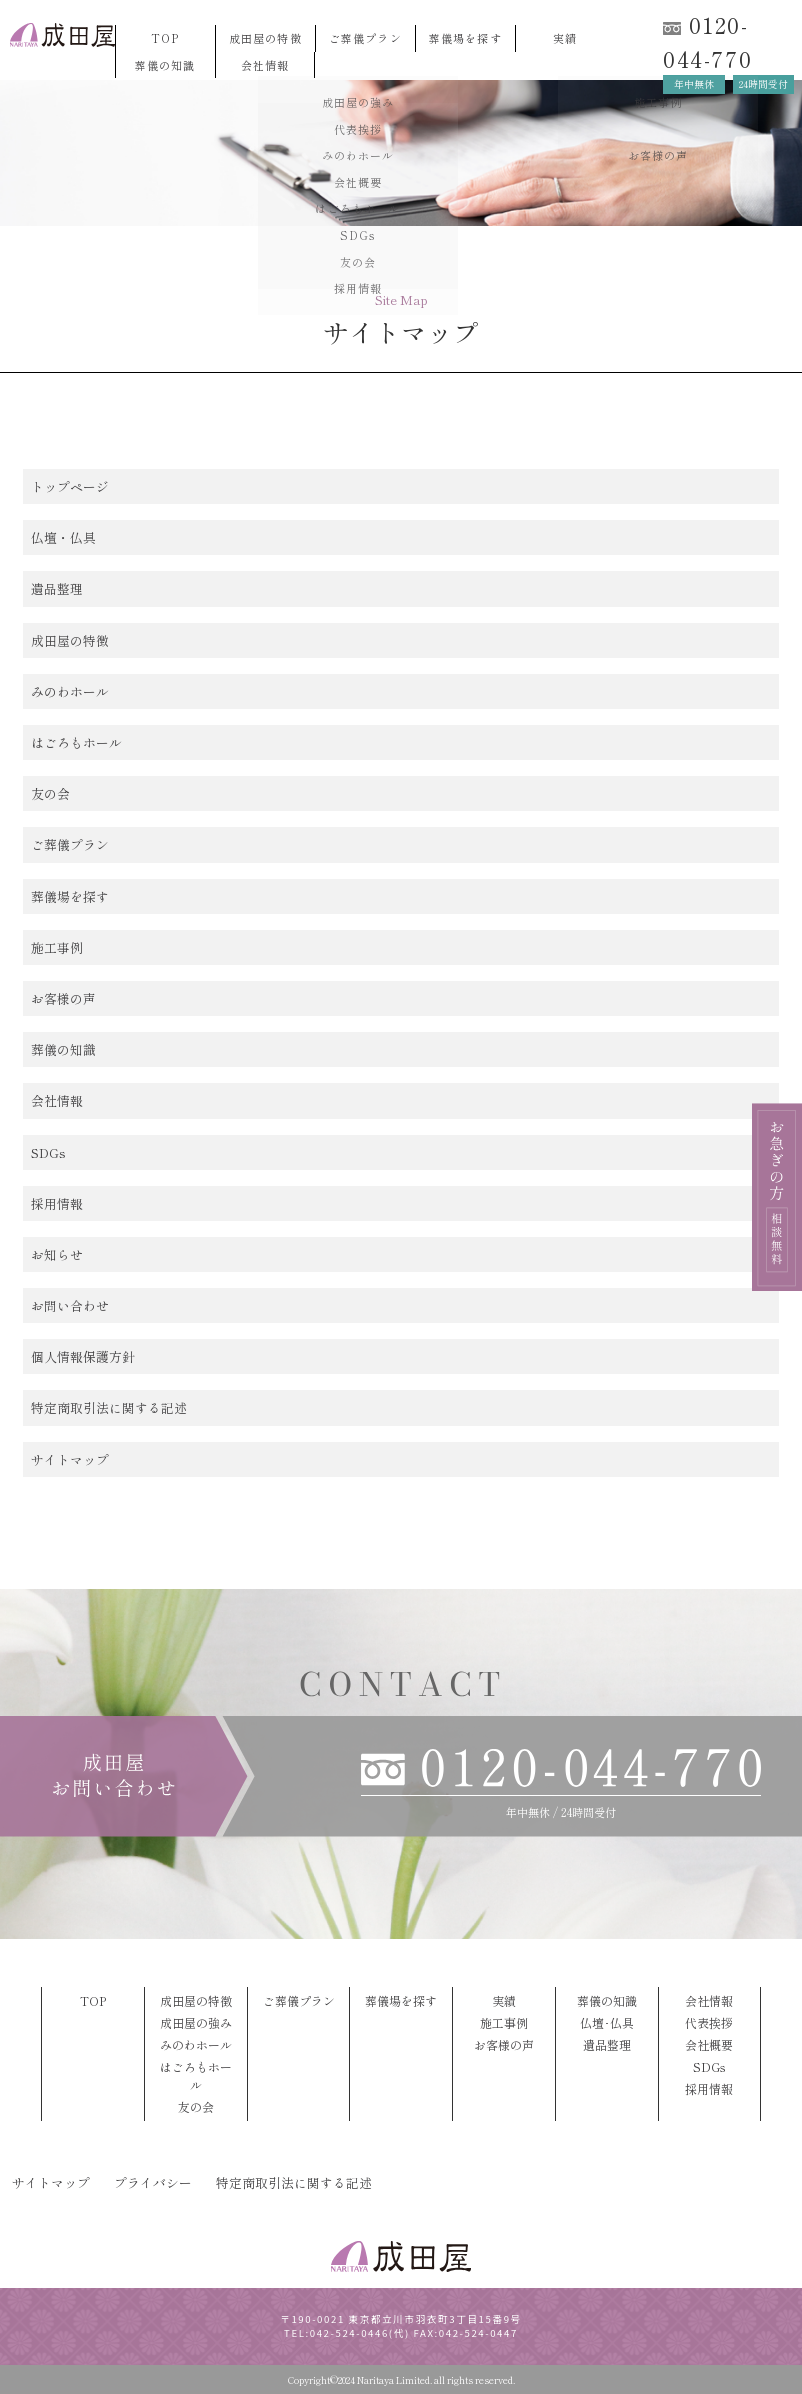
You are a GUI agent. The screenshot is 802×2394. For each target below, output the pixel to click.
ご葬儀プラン (365, 38)
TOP (165, 38)
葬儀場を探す (465, 38)
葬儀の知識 (165, 65)
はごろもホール (76, 742)
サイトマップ (70, 1459)
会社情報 (265, 65)
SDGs (48, 1152)
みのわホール (70, 691)
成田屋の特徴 (265, 38)
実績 (565, 38)
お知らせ (57, 1254)
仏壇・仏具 (63, 537)
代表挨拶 (709, 2022)
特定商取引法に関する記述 (109, 1407)
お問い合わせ (70, 1305)
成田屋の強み (196, 2022)
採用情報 (57, 1203)
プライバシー (153, 2182)
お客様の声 (63, 998)
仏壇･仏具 (607, 2022)
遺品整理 (57, 588)
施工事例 (57, 947)
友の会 (50, 793)
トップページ (70, 486)
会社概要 (709, 2044)
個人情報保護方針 (83, 1356)
